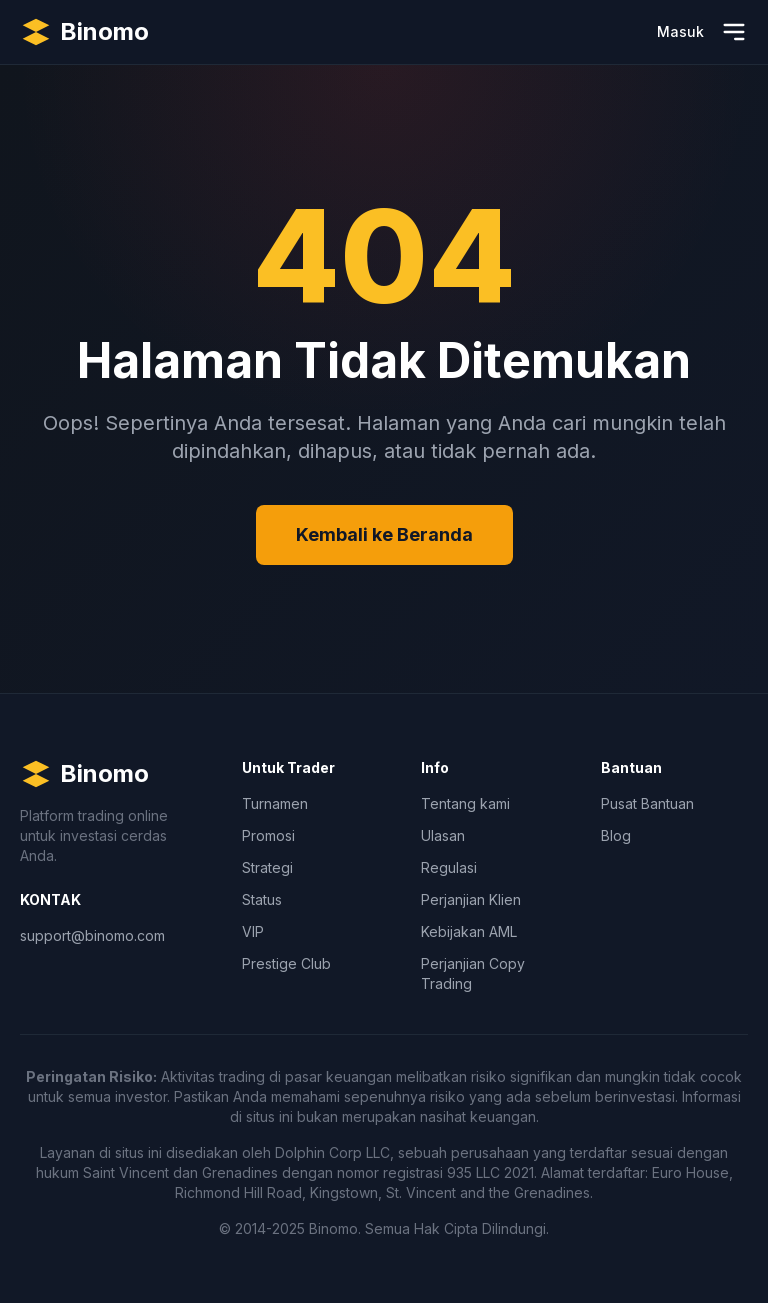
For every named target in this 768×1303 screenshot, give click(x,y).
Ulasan (443, 835)
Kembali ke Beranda (384, 534)
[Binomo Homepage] (84, 32)
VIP (253, 931)
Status (262, 899)
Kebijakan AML (469, 931)
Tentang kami (465, 803)
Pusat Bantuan (647, 803)
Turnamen (275, 803)
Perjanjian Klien (471, 899)
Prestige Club (286, 963)
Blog (616, 835)
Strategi (267, 867)
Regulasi (449, 867)
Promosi (268, 835)
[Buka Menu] (734, 32)
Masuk (680, 31)
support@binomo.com (92, 935)
